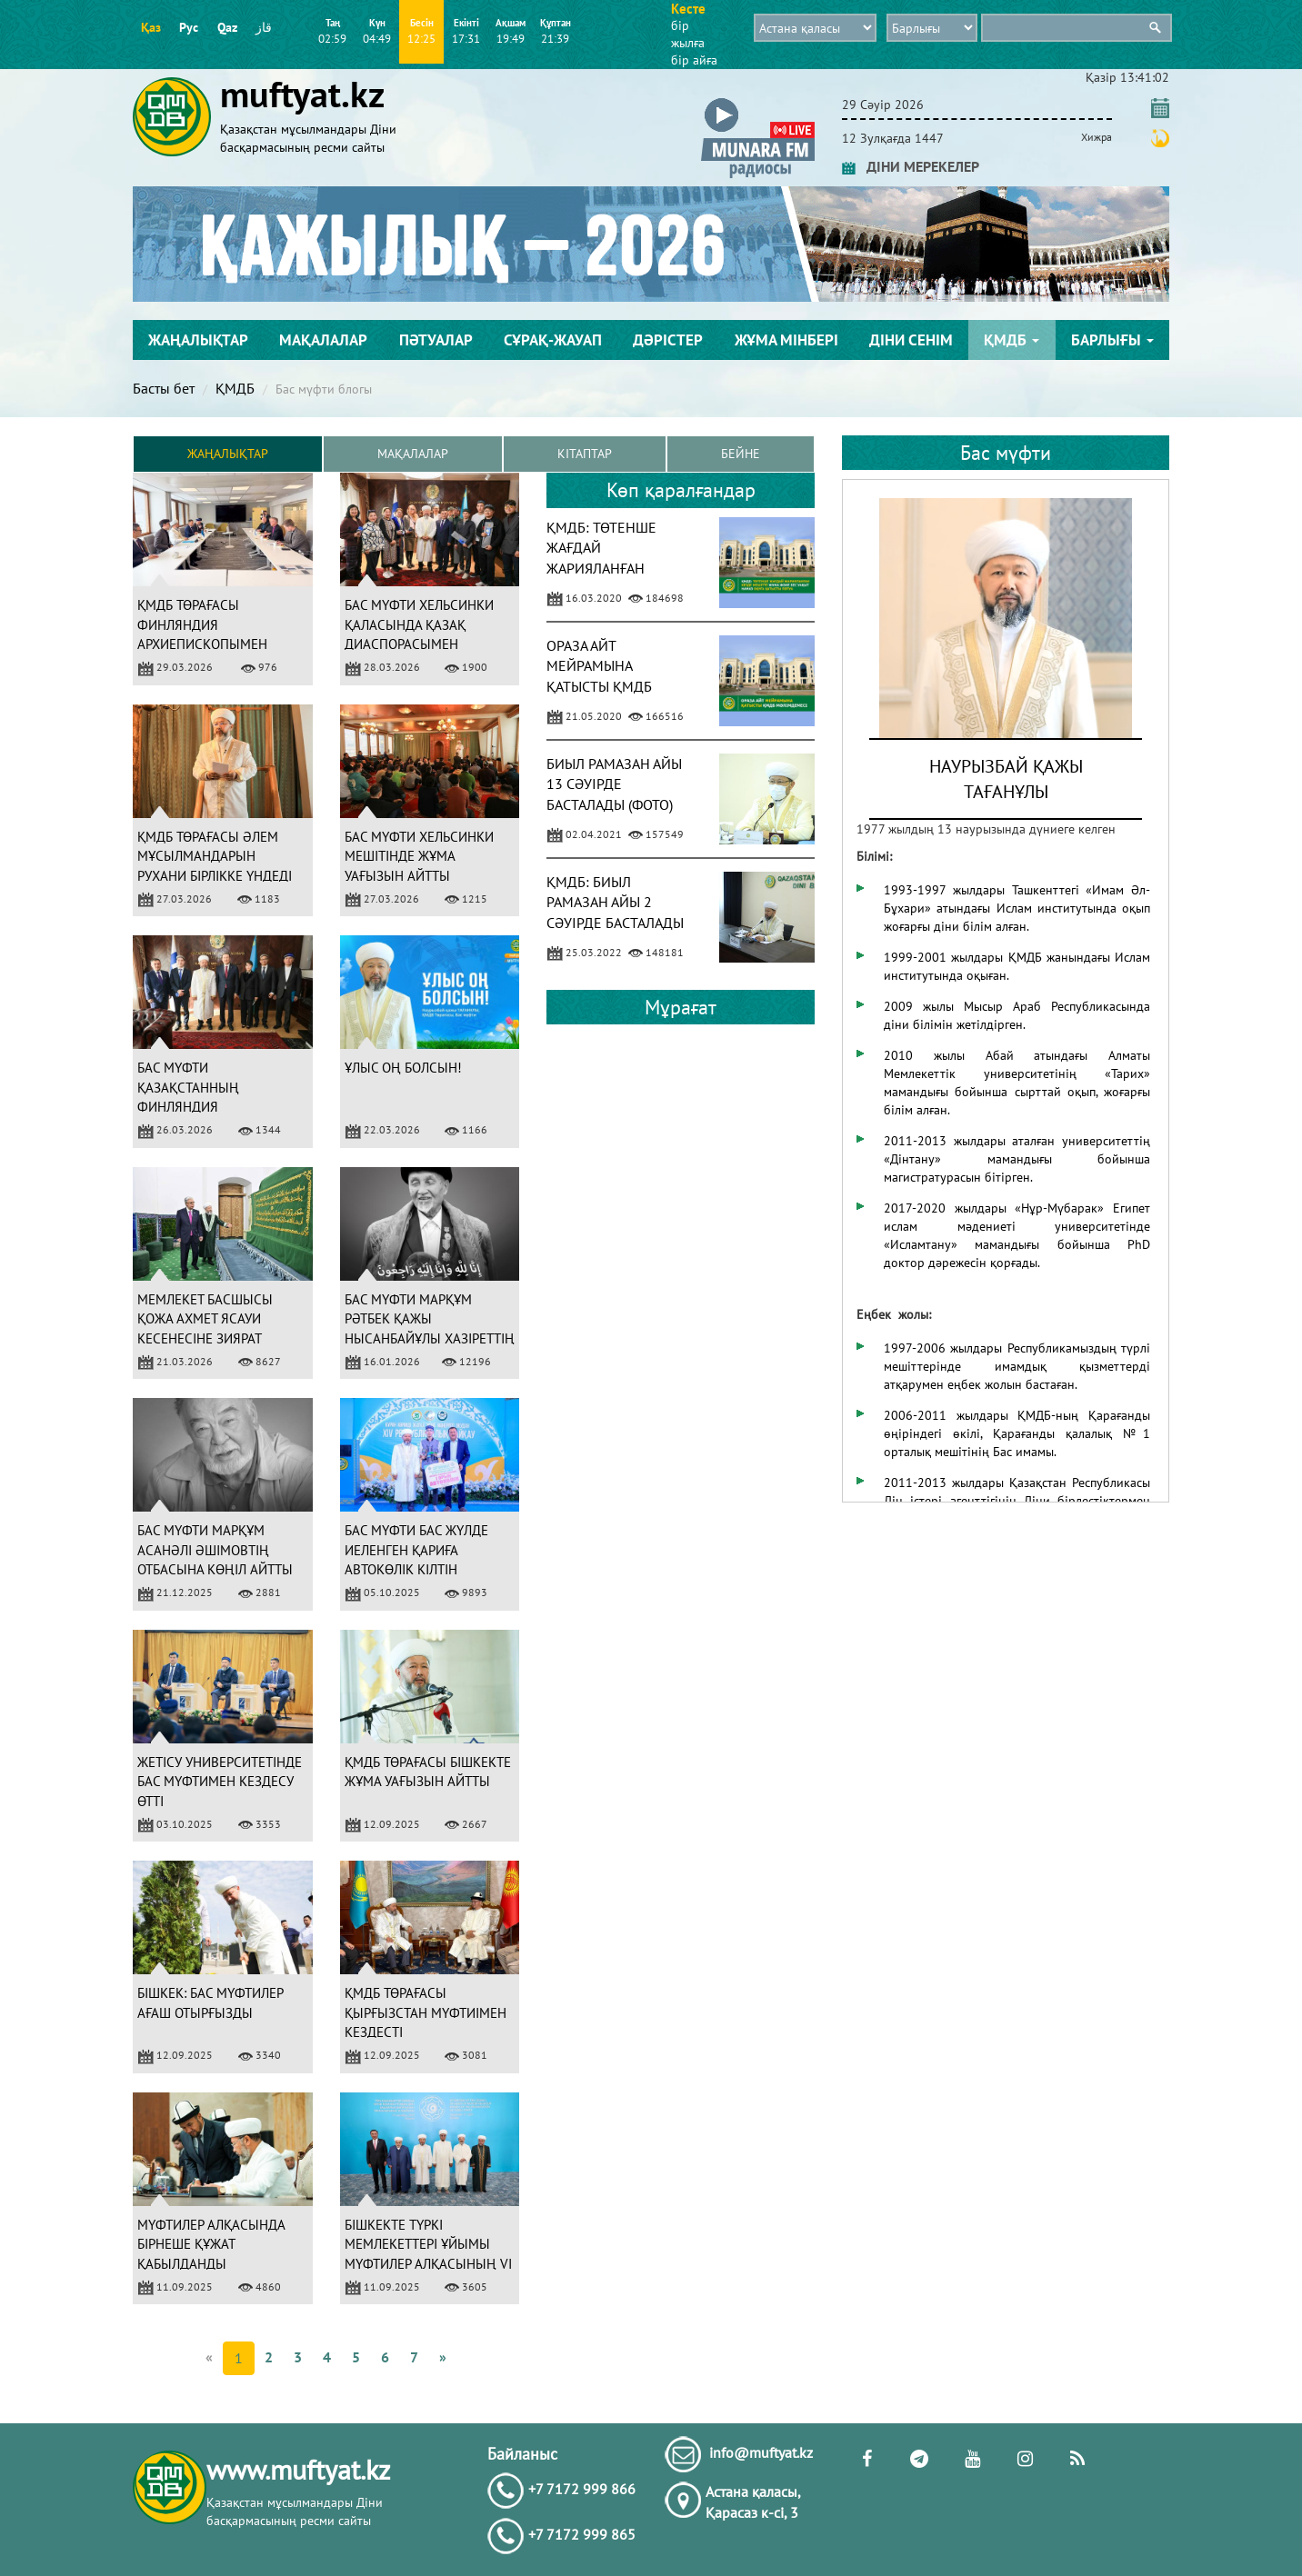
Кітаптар (584, 454)
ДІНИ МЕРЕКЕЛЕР (910, 166)
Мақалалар (323, 340)
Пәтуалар (436, 340)
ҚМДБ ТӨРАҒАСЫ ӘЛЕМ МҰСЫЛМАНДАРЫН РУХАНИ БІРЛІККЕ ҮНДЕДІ (214, 856)
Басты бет (164, 388)
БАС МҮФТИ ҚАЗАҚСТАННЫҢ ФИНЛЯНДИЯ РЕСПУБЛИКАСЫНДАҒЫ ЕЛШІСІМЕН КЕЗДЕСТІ (208, 1107)
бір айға (694, 60)
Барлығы (1112, 340)
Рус (188, 27)
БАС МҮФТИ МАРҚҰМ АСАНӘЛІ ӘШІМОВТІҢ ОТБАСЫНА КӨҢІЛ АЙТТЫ (215, 1551)
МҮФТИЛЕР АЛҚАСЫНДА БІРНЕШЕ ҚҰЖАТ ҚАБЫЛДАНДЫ (211, 2244)
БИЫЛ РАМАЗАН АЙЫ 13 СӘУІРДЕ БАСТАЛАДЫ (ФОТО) (614, 784)
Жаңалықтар (198, 340)
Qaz (227, 27)
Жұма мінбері (786, 340)
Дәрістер (668, 340)
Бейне (740, 454)
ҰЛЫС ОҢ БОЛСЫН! (403, 1068)
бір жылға (688, 34)
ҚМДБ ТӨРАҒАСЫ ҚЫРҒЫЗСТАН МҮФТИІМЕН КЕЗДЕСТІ (425, 2013)
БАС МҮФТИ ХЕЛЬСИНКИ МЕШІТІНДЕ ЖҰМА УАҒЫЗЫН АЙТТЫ (419, 856)
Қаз (151, 27)
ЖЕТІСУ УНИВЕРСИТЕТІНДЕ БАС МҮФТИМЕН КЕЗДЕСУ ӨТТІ (219, 1781)
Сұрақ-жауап (553, 340)
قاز (263, 27)
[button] (758, 101)
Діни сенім (911, 340)
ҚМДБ (1011, 340)
